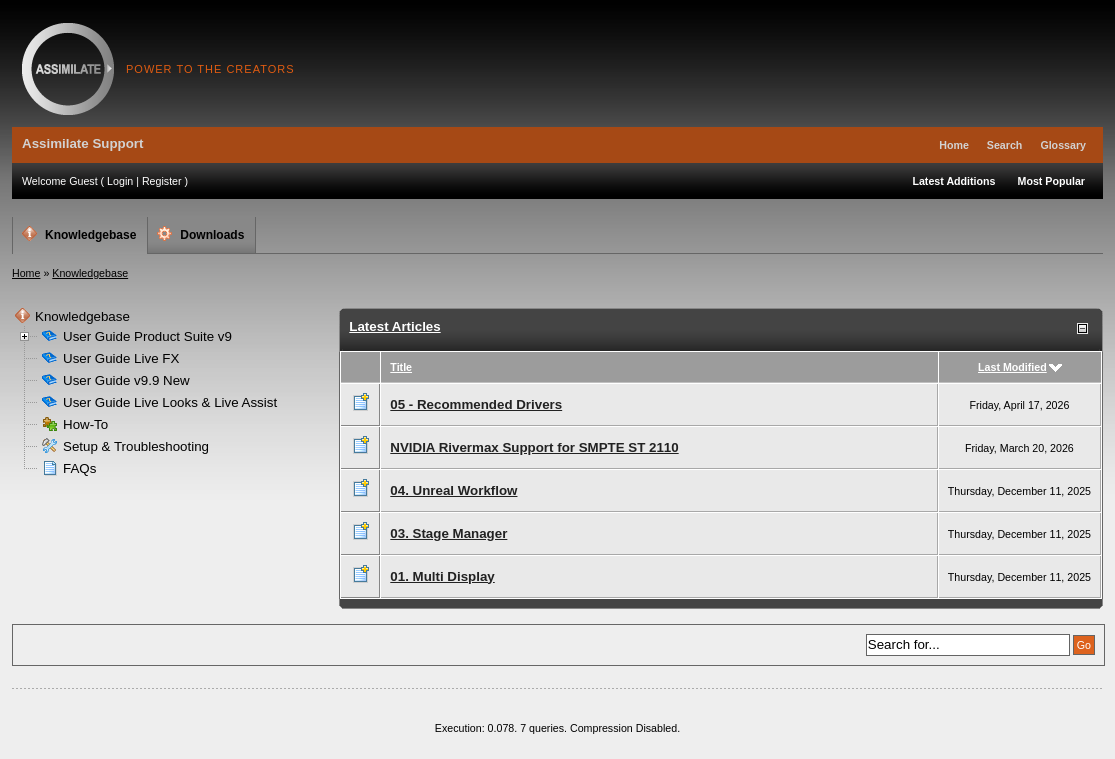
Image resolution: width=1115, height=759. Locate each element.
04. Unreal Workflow (453, 490)
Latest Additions (953, 181)
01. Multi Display (442, 576)
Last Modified (1012, 367)
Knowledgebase (79, 234)
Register (162, 181)
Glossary (1063, 145)
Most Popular (1052, 181)
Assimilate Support (68, 69)
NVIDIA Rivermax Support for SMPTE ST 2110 (534, 447)
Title (401, 367)
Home (954, 145)
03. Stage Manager (448, 533)
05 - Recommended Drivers (476, 404)
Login (120, 181)
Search (1005, 145)
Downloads (200, 234)
